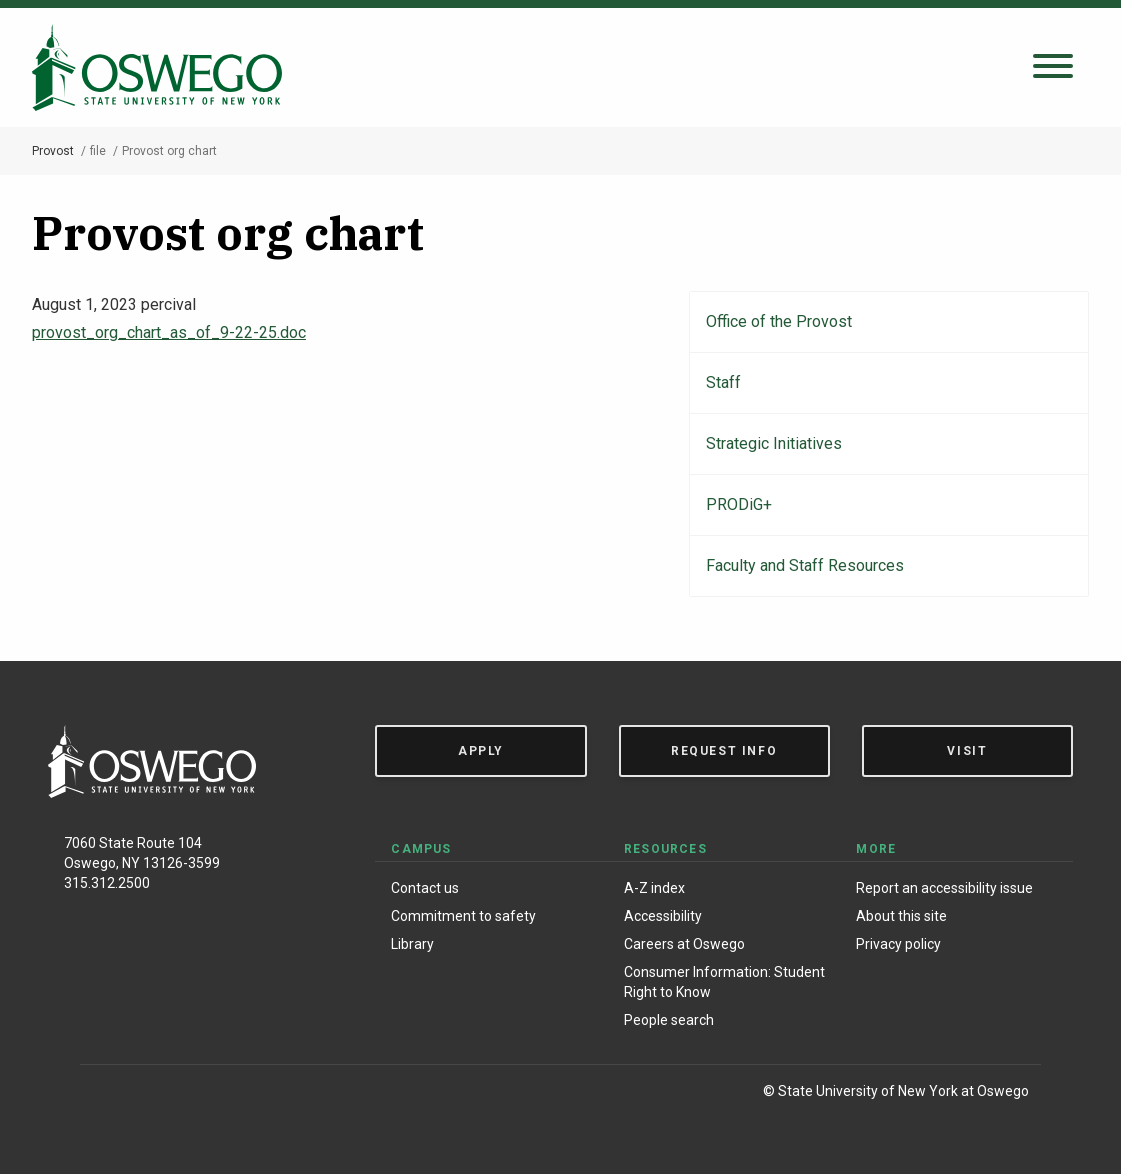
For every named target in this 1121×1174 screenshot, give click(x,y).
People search (669, 1020)
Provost (53, 151)
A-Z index (654, 888)
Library (412, 944)
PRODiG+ (739, 504)
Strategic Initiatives (774, 443)
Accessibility (663, 916)
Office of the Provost (779, 321)
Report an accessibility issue (944, 888)
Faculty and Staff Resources (805, 565)
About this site (901, 916)
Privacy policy (898, 944)
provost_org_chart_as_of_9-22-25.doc (169, 332)
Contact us (425, 888)
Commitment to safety (463, 916)
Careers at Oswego (684, 944)
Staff (723, 382)
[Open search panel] (1053, 67)
